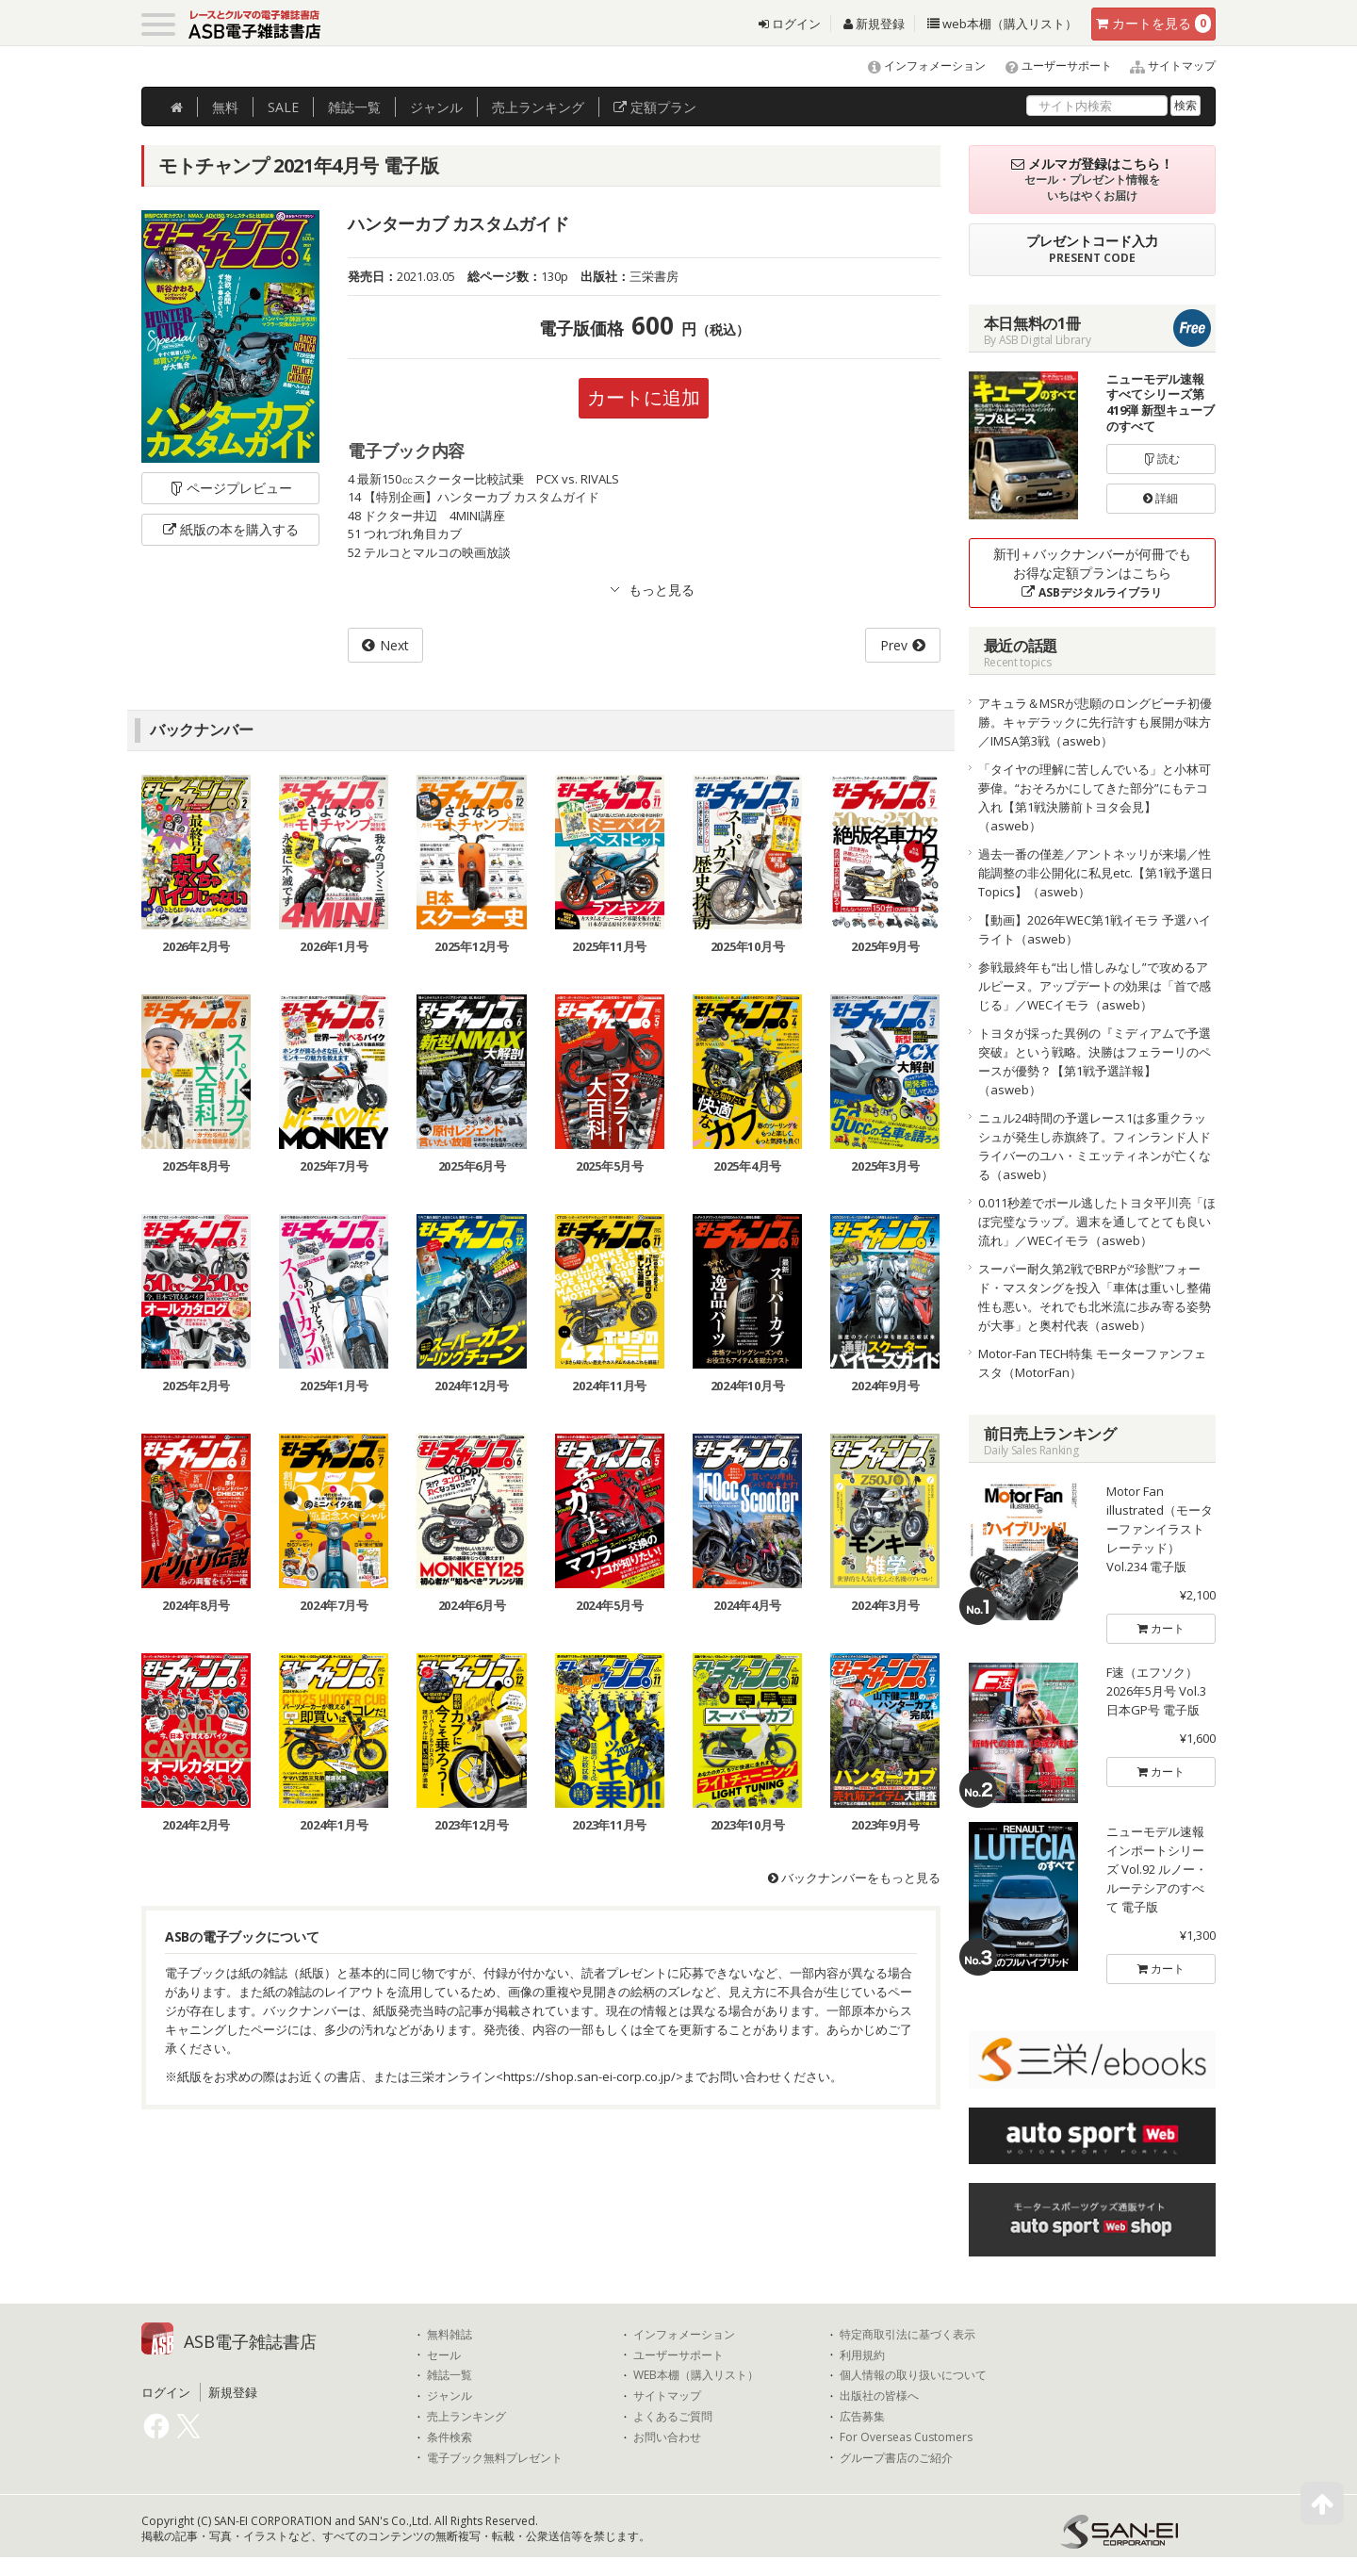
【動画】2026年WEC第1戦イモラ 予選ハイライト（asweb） (1094, 929)
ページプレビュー (230, 488)
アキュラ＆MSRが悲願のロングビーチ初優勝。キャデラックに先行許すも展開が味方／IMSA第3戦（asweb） (1095, 722)
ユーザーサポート (1050, 65)
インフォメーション (918, 65)
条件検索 (449, 2437)
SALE (283, 107)
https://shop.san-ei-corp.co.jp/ (589, 2076)
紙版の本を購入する (231, 529)
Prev (893, 645)
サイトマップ (1165, 65)
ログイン (790, 23)
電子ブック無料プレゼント (495, 2458)
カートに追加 (643, 397)
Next (394, 645)
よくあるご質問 (672, 2416)
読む (1161, 459)
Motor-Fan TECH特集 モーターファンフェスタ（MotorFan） (1092, 1363)
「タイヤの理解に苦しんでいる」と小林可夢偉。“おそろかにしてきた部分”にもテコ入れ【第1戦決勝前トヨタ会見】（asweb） (1094, 797)
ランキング (538, 107)
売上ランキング (466, 2416)
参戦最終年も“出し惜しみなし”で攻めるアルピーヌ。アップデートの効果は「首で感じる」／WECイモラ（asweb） (1094, 986)
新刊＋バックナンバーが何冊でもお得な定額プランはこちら (1092, 572)
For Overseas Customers (906, 2437)
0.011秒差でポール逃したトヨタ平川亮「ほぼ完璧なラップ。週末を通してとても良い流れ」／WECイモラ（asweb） (1097, 1221)
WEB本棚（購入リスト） (696, 2375)
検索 (1185, 105)
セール (444, 2355)
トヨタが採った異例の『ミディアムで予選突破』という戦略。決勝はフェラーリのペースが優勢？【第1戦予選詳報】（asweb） (1094, 1061)
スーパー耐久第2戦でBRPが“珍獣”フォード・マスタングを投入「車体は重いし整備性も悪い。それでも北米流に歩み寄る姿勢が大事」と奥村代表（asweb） (1094, 1297)
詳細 (1160, 498)
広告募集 (862, 2416)
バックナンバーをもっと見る (854, 1877)
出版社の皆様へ (879, 2396)
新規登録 (874, 23)
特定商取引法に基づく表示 (907, 2334)
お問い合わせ (667, 2437)
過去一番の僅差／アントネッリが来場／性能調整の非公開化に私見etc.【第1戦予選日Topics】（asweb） (1095, 872)
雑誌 (354, 107)
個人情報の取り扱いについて (913, 2375)
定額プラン (654, 107)
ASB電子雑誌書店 (250, 2341)
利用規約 (862, 2355)
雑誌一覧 (449, 2375)
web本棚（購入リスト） (1002, 23)
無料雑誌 (449, 2334)
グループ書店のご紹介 (896, 2458)
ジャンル (436, 107)
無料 (225, 107)
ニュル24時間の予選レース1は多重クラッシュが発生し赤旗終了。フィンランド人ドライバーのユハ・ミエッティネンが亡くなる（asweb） (1094, 1146)
